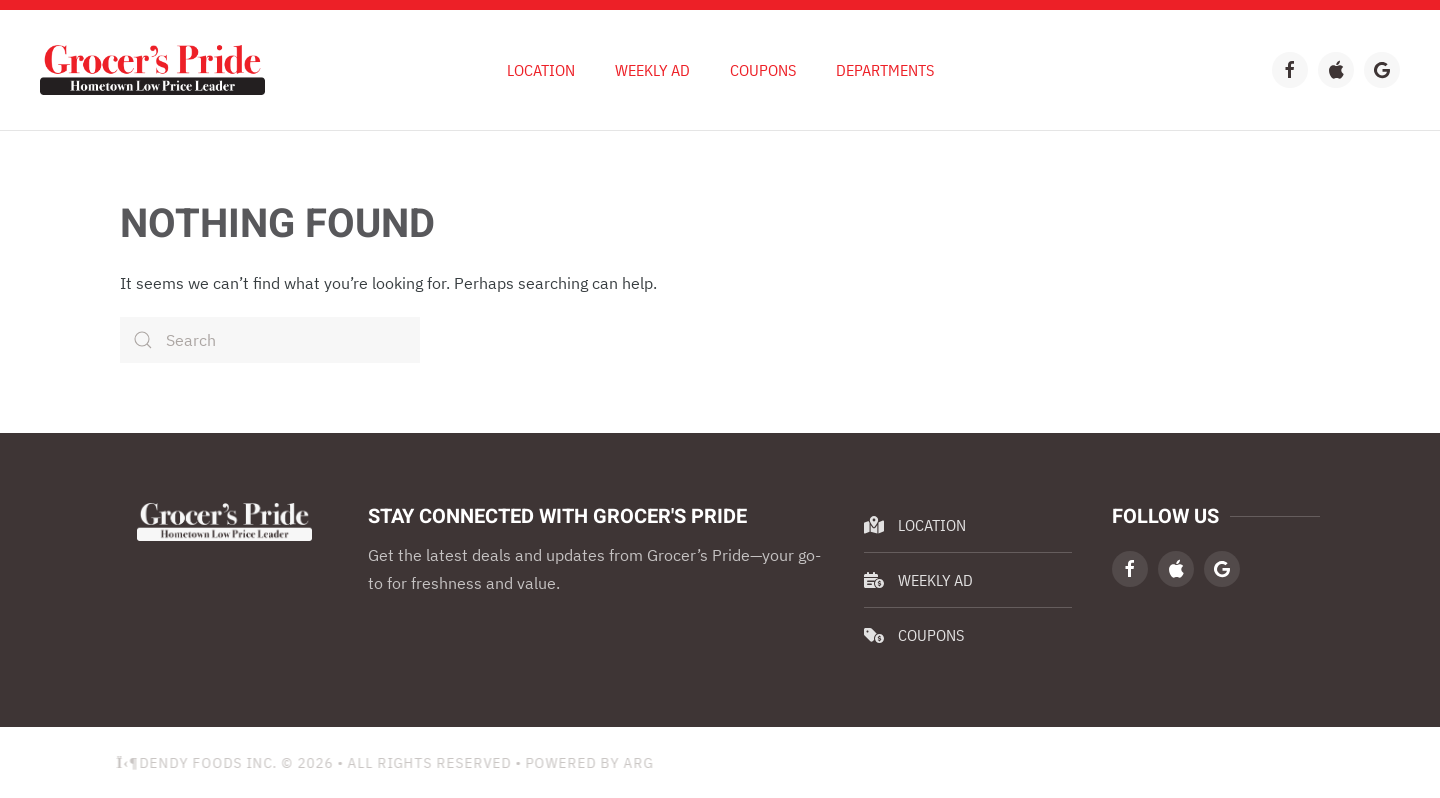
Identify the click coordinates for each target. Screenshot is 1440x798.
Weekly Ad (918, 580)
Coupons (763, 70)
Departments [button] (885, 70)
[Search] (270, 340)
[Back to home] (152, 70)
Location (541, 70)
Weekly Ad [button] (652, 70)
